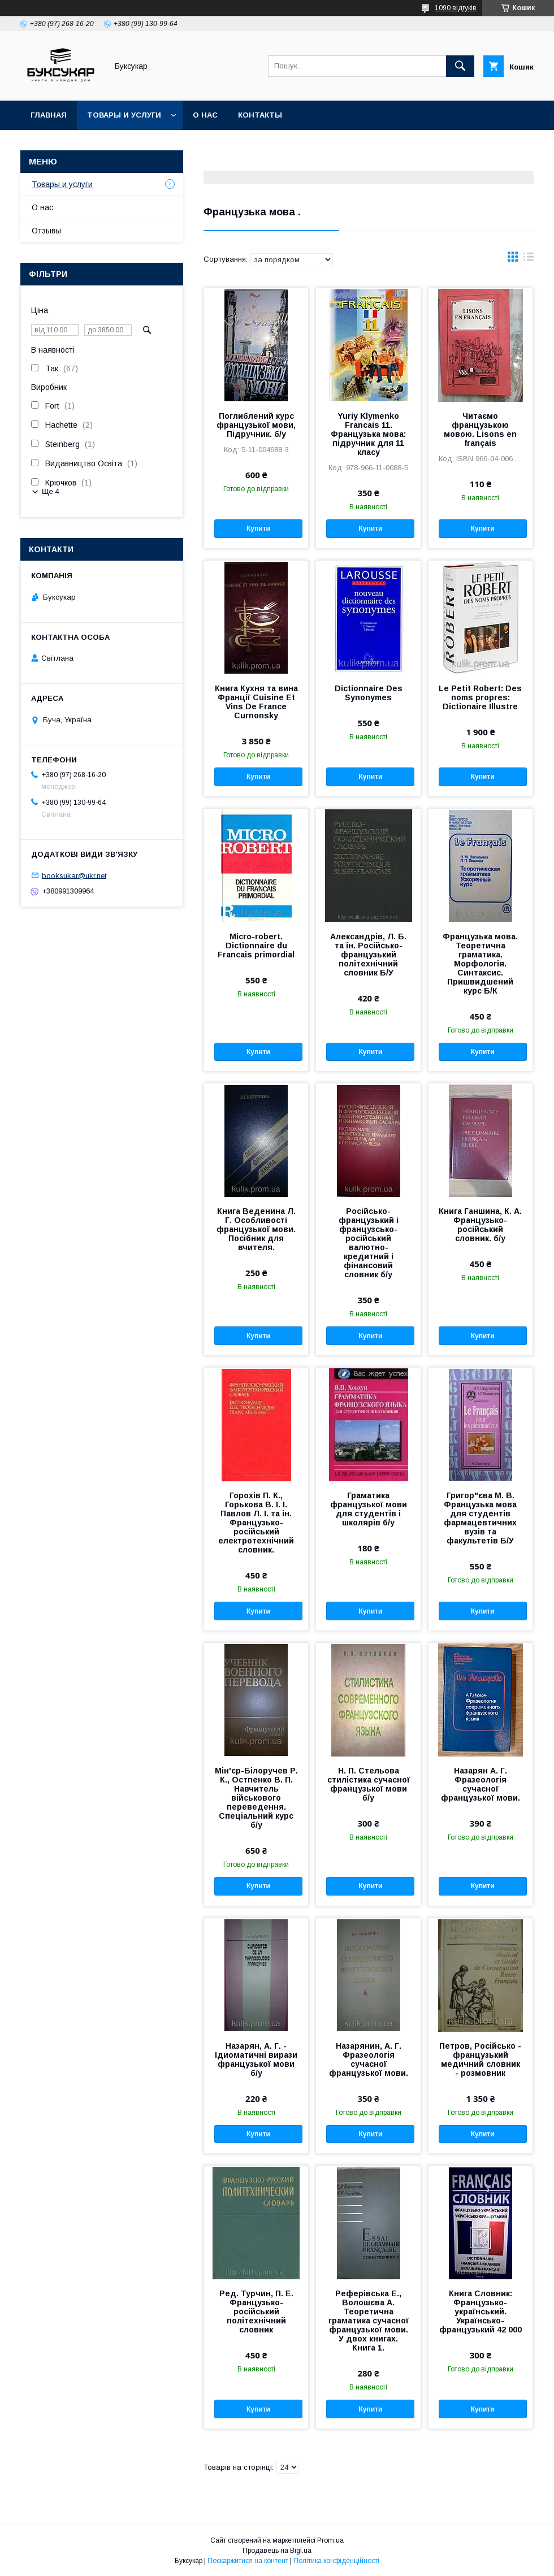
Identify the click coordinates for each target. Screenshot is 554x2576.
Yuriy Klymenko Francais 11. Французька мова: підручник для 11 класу (368, 434)
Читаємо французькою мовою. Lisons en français (480, 429)
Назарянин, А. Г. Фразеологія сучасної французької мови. (368, 2059)
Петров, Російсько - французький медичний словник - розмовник (480, 2059)
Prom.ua (330, 2540)
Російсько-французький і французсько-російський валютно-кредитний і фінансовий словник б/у (369, 1243)
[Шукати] (460, 66)
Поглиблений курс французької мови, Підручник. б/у (256, 425)
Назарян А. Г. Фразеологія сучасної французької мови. (480, 1784)
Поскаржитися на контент (247, 2561)
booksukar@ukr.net (74, 875)
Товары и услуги (124, 115)
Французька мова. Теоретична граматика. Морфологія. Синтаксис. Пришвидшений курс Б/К (480, 963)
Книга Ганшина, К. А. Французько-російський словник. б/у (480, 1225)
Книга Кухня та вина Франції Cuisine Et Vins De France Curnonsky (256, 702)
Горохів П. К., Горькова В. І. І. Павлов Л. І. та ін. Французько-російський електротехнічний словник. (256, 1522)
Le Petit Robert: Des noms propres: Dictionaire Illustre (480, 697)
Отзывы (46, 230)
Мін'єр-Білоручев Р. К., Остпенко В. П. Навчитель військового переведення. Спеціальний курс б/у (256, 1797)
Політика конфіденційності (336, 2561)
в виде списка (528, 259)
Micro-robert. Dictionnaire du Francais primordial (256, 945)
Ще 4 (50, 491)
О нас (205, 115)
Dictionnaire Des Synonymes (368, 693)
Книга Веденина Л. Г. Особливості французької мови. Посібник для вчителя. (256, 1229)
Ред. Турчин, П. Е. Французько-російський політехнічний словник (256, 2311)
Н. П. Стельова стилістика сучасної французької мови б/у (368, 1784)
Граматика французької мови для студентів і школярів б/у (368, 1509)
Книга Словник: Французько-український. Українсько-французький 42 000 (480, 2311)
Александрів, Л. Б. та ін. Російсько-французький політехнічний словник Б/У (368, 954)
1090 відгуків (456, 8)
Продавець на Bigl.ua (277, 2551)
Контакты (260, 115)
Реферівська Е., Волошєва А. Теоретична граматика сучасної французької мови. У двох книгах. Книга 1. (368, 2320)
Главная (49, 115)
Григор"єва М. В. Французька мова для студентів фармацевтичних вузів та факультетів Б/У (480, 1518)
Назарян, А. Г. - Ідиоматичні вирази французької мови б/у (256, 2059)
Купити (258, 528)
